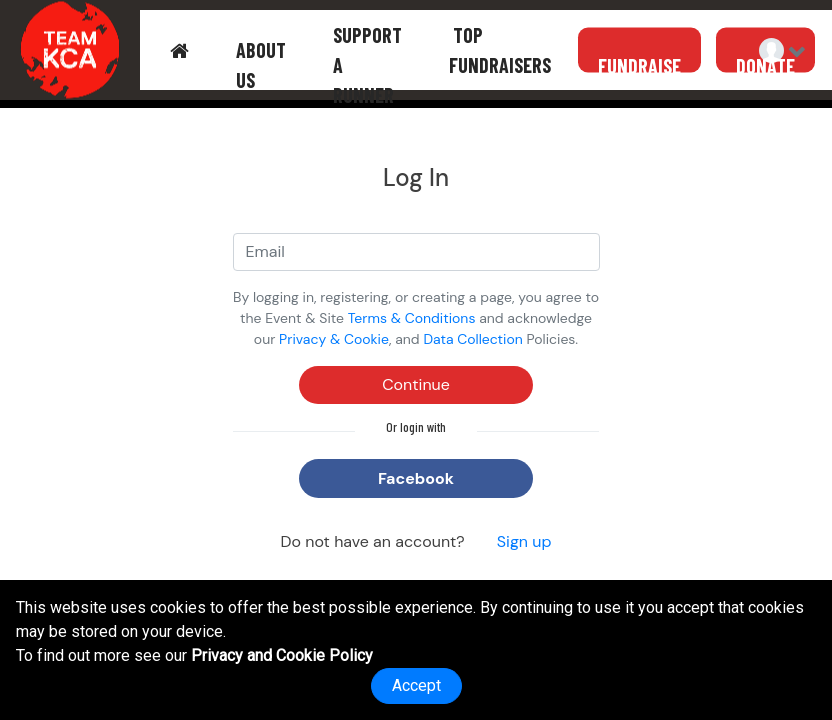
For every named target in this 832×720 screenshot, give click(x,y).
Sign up (524, 541)
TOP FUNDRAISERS (500, 50)
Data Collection (472, 339)
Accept (416, 685)
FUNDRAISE (639, 65)
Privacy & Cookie (334, 339)
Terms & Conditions (412, 318)
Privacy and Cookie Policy (282, 655)
